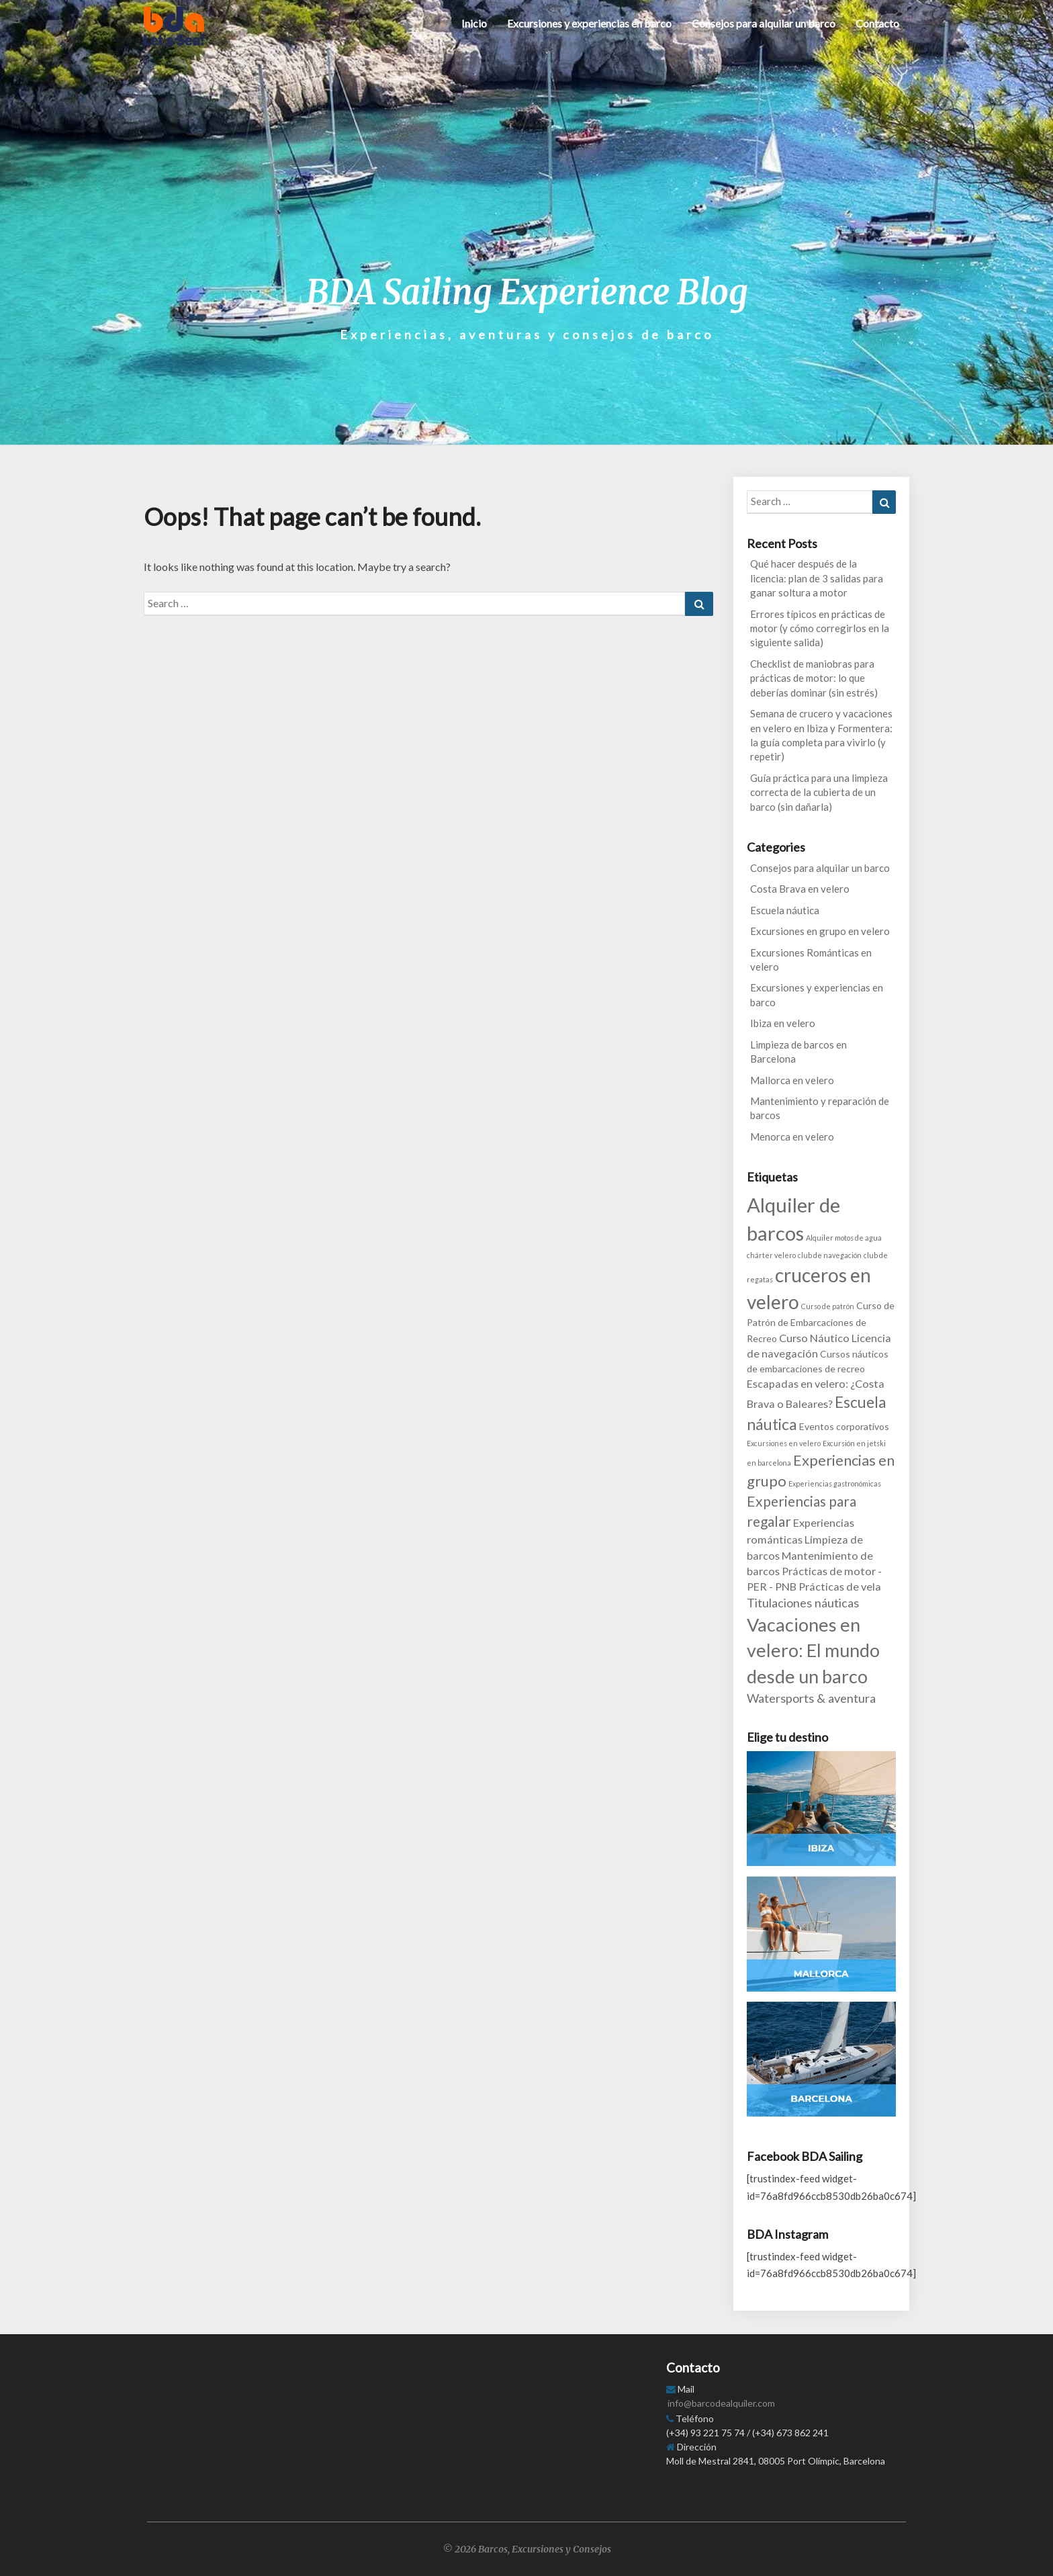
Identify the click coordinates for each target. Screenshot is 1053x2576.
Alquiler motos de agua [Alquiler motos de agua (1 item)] (844, 1237)
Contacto (877, 23)
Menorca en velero (792, 1136)
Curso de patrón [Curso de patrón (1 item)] (827, 1306)
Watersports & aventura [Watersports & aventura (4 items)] (811, 1698)
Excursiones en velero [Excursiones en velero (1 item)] (784, 1443)
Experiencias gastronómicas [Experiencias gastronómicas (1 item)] (834, 1483)
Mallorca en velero (792, 1080)
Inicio (474, 23)
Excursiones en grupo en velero (820, 931)
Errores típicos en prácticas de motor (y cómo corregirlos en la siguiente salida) (819, 628)
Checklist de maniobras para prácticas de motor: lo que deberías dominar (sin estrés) (814, 678)
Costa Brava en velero (800, 889)
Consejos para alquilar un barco (763, 23)
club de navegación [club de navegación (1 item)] (830, 1255)
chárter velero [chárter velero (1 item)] (771, 1255)
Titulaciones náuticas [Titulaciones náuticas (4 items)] (803, 1602)
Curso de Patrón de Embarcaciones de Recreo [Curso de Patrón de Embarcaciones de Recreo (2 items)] (821, 1321)
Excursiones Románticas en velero (811, 959)
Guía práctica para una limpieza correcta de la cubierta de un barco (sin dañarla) (819, 792)
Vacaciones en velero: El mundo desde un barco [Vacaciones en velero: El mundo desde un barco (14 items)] (813, 1650)
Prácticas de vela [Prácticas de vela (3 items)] (839, 1586)
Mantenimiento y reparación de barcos (819, 1108)
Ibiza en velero (782, 1023)
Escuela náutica (784, 910)
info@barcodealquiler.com (721, 2403)
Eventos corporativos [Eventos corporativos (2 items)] (844, 1426)
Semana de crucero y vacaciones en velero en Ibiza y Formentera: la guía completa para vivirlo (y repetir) (821, 734)
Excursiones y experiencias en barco (589, 23)
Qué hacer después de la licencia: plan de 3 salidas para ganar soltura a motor (816, 578)
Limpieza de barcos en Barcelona (798, 1051)
